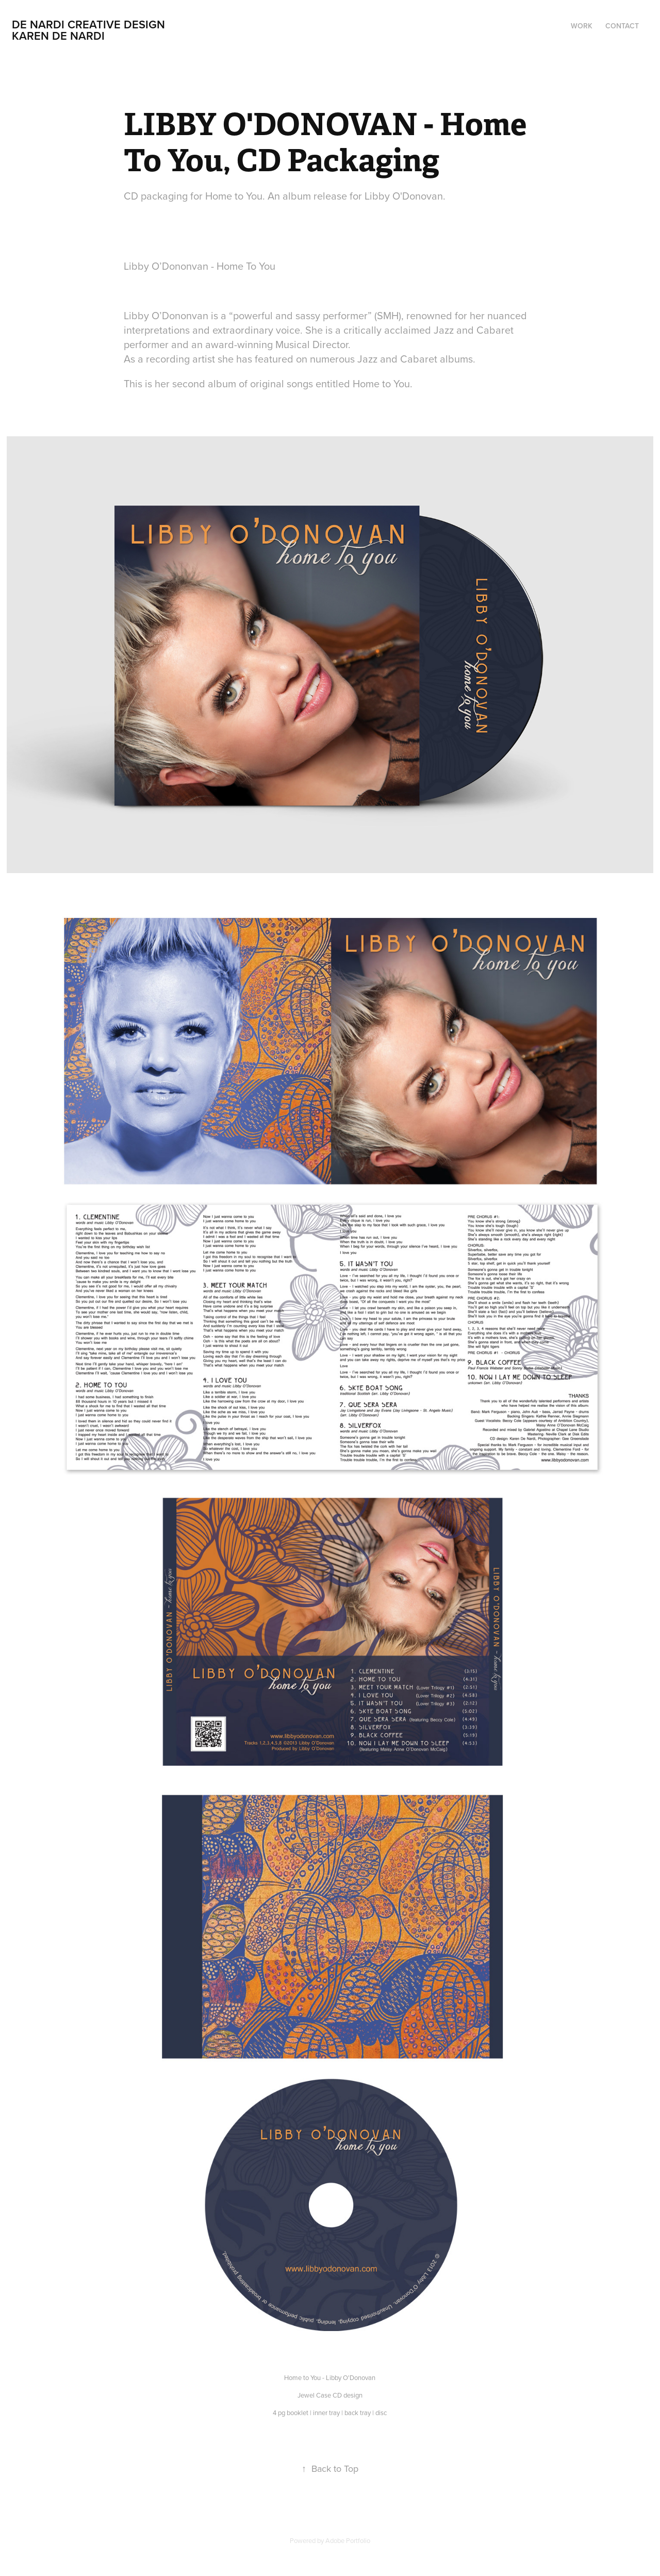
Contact (622, 26)
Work (581, 26)
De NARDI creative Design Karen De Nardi (115, 30)
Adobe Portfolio (347, 2540)
